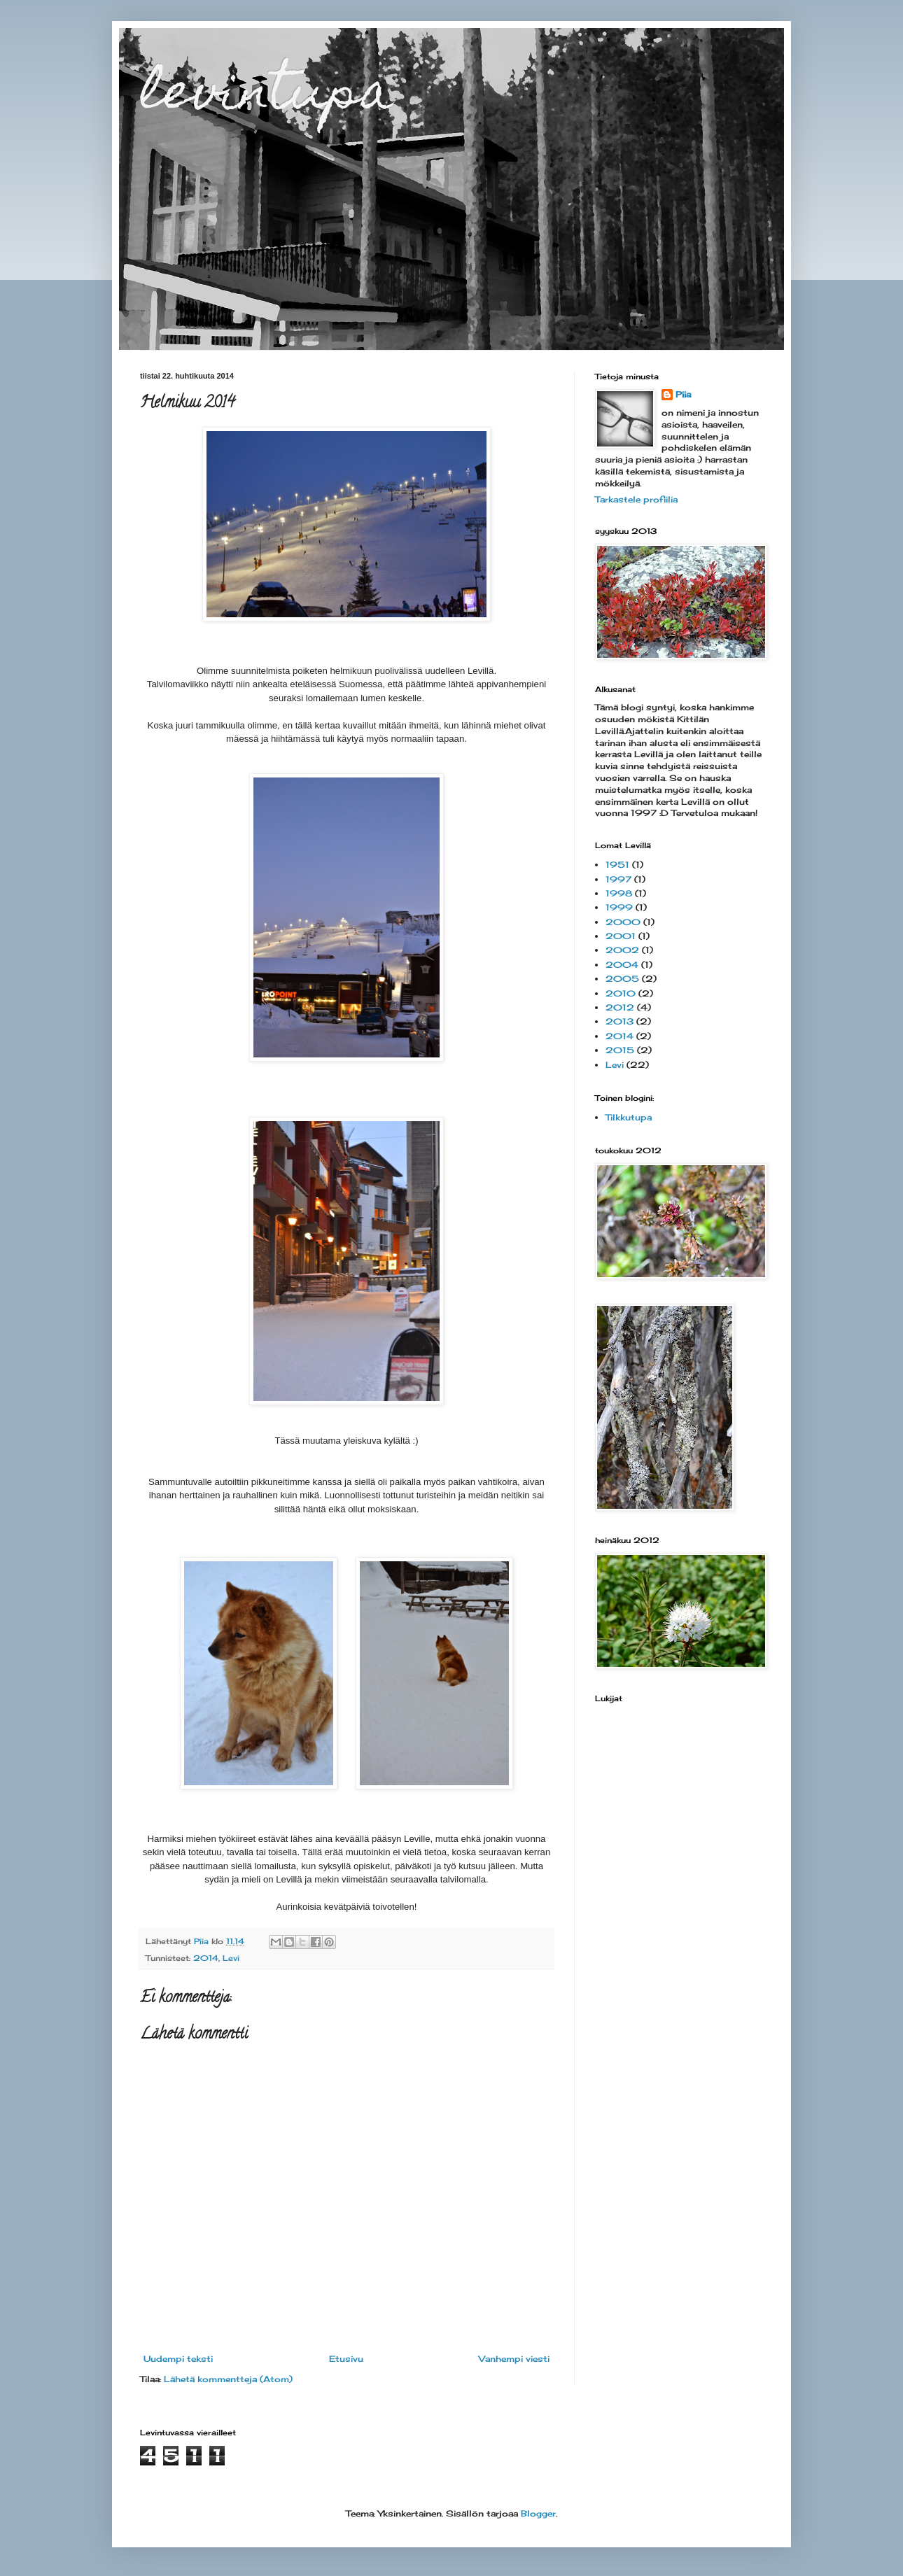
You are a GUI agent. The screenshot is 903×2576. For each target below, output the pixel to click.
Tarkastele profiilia (636, 499)
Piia (683, 394)
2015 (620, 1050)
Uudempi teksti (178, 2358)
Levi (231, 1958)
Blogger (538, 2513)
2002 (622, 950)
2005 (622, 978)
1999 (619, 907)
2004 (622, 964)
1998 (619, 893)
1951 (617, 864)
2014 (205, 1958)
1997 (618, 879)
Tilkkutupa (629, 1117)
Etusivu (346, 2358)
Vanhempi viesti (514, 2358)
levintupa (266, 95)
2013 (620, 1021)
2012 (620, 1007)
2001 (621, 936)
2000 (623, 922)
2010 (621, 993)
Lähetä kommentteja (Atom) (228, 2379)
